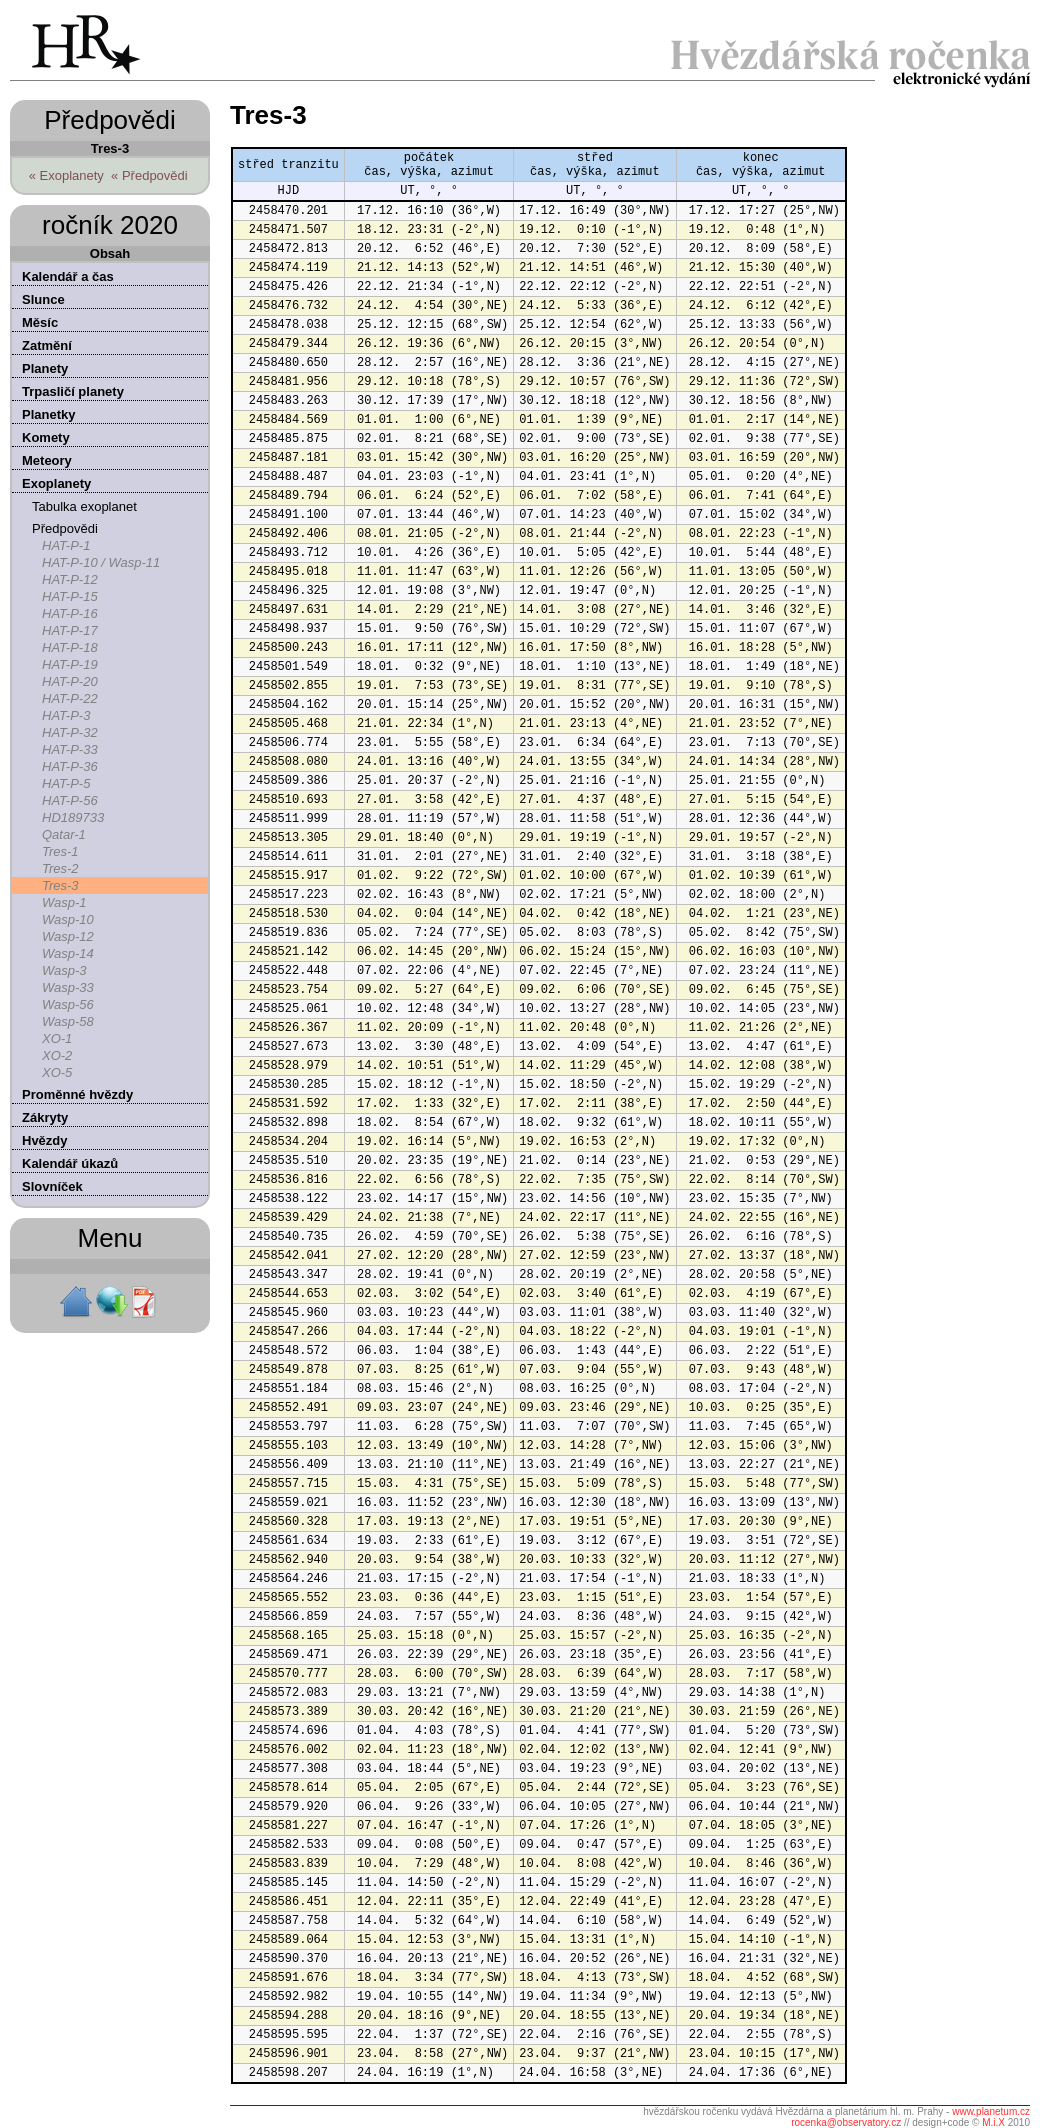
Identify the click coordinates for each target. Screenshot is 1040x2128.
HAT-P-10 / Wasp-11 (101, 562)
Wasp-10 (68, 919)
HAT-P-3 (66, 715)
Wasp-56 (68, 1004)
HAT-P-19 (70, 664)
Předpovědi (65, 528)
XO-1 (57, 1038)
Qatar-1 (64, 834)
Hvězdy (45, 1140)
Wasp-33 (68, 987)
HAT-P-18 (70, 647)
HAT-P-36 (70, 766)
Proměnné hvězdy (77, 1094)
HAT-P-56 (70, 800)
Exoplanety (56, 483)
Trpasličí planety (73, 391)
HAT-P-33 (70, 749)
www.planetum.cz (991, 2111)
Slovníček (52, 1186)
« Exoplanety (66, 175)
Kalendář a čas (68, 276)
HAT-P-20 (70, 681)
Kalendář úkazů (70, 1163)
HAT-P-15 (70, 596)
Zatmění (47, 345)
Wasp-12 (68, 936)
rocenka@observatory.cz (846, 2122)
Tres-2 (60, 868)
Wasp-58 (68, 1021)
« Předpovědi (149, 175)
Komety (46, 437)
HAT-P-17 (70, 630)
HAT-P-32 (70, 732)
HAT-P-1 (66, 545)
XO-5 (57, 1072)
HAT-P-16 (70, 613)
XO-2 (57, 1055)
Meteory (47, 460)
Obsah (110, 253)
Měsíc (40, 322)
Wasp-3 (64, 970)
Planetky (48, 414)
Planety (45, 368)
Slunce (43, 299)
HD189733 (73, 817)
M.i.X (993, 2122)
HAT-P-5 (66, 783)
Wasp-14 (68, 953)
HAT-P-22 (70, 698)
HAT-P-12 (70, 579)
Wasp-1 (64, 902)
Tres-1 (60, 851)
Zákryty (45, 1117)
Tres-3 (60, 885)
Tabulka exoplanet (84, 506)
